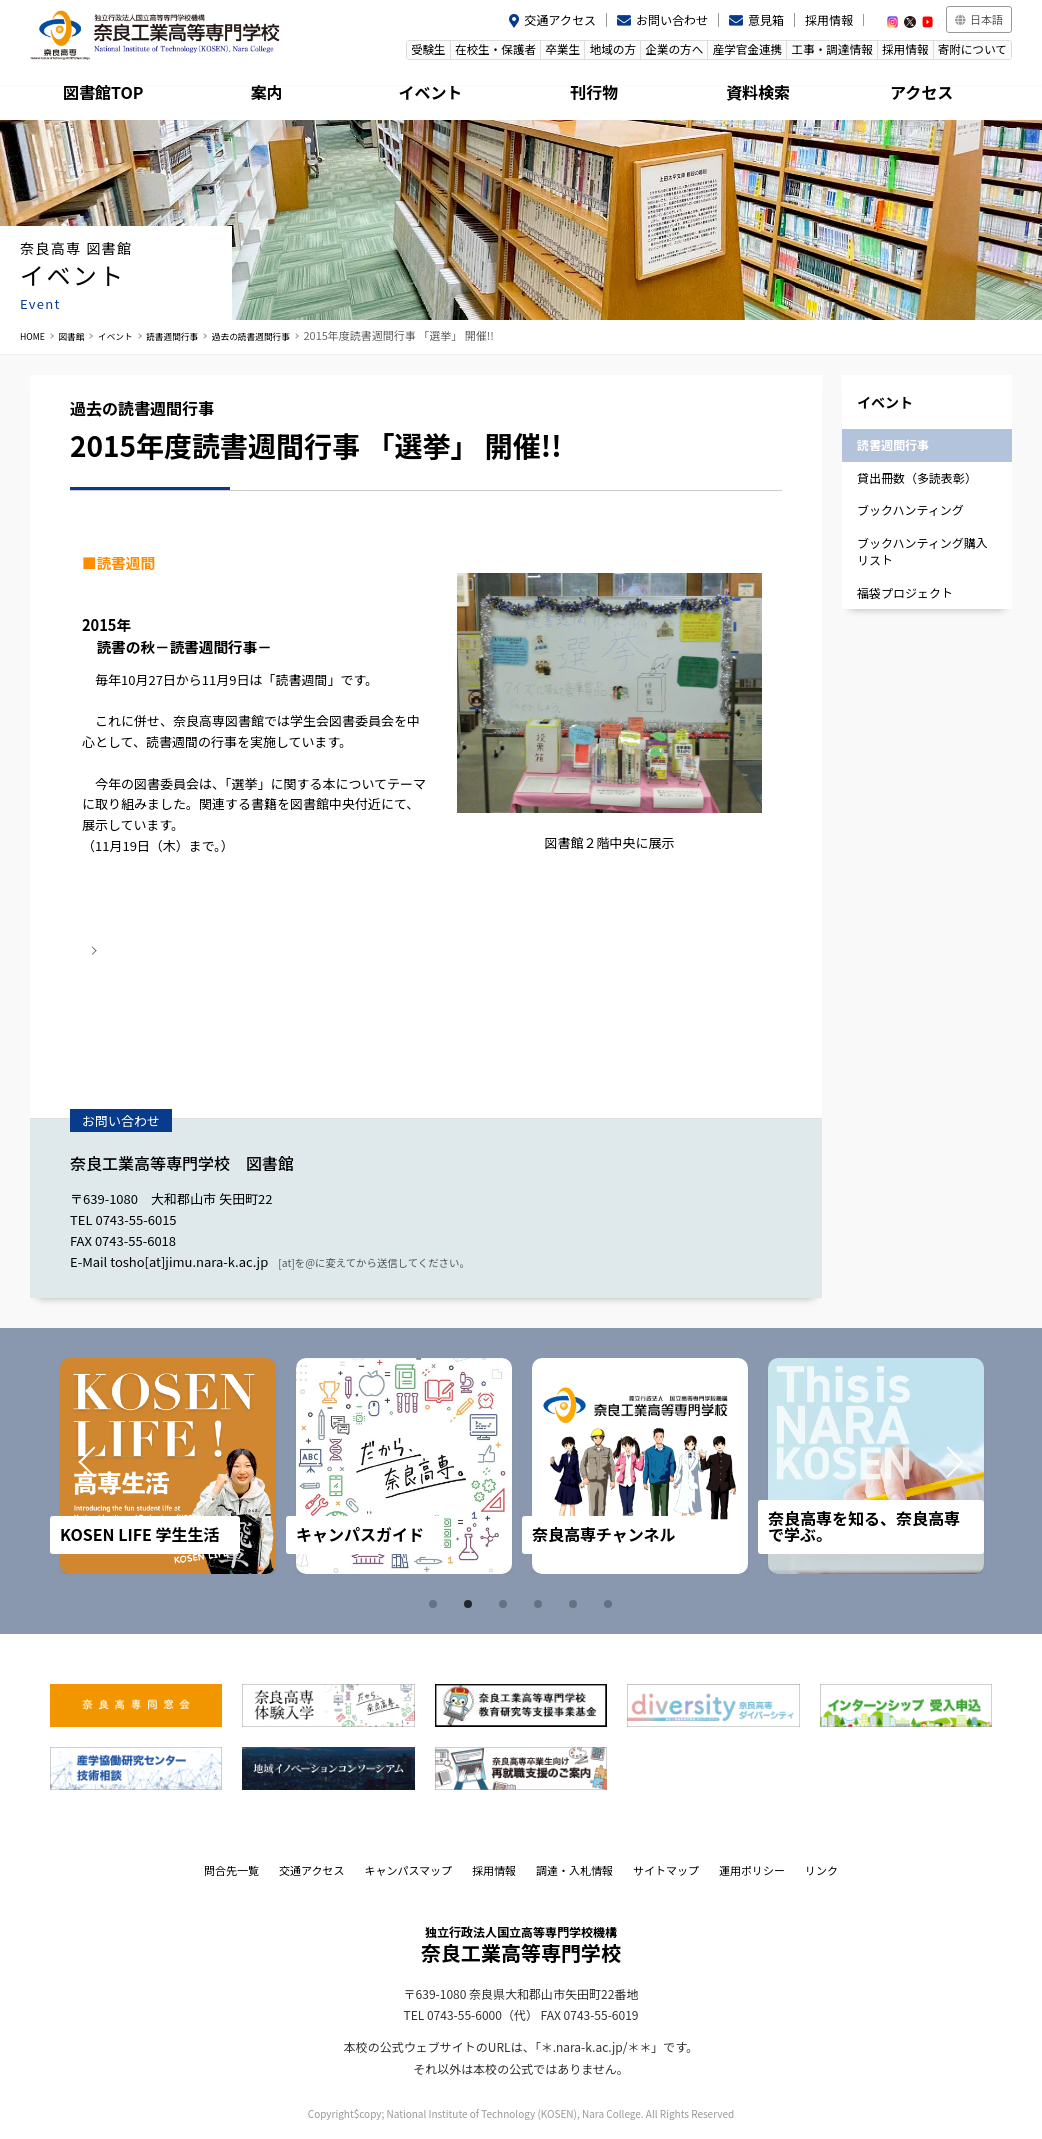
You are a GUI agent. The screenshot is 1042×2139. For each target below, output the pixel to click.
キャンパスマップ (408, 1869)
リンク (821, 1869)
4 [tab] (541, 1603)
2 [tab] (471, 1603)
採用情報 (829, 19)
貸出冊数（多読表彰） (917, 476)
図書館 (81, 335)
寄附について (968, 53)
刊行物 (603, 95)
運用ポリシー (752, 1869)
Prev (102, 1465)
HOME (36, 335)
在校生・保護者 (430, 53)
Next (940, 1465)
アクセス (930, 95)
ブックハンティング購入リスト (922, 550)
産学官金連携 (718, 53)
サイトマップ (666, 1869)
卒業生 (506, 53)
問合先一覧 (231, 1869)
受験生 (354, 53)
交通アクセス (560, 19)
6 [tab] (611, 1603)
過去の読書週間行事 (297, 335)
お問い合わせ (672, 19)
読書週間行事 (202, 335)
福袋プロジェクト (905, 591)
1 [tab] (436, 1603)
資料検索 (767, 95)
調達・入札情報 (574, 1869)
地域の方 (566, 53)
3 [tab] (506, 1603)
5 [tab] (576, 1603)
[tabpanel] (173, 1465)
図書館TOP (112, 95)
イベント (439, 95)
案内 (276, 95)
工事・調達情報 (810, 53)
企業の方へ (636, 53)
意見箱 (766, 19)
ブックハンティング (910, 509)
